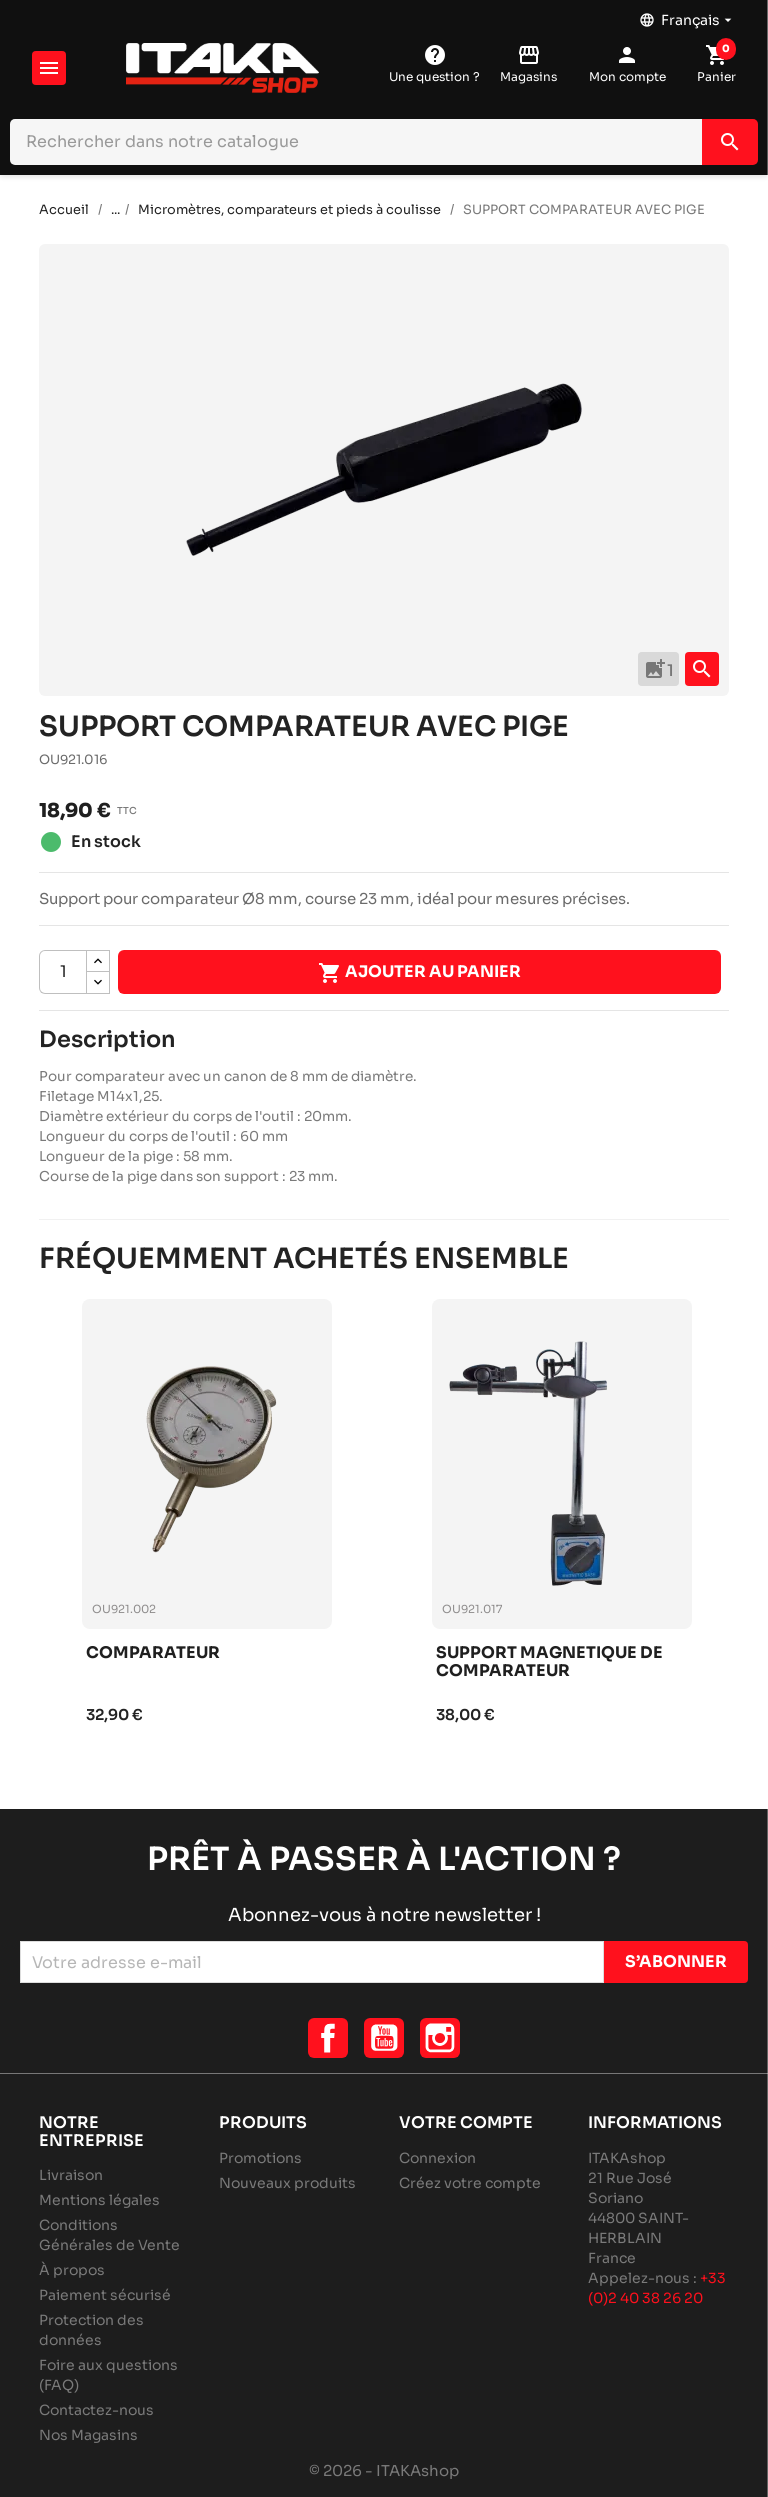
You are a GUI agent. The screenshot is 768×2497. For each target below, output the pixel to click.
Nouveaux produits (287, 2183)
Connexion (437, 2158)
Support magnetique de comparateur (549, 1662)
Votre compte (466, 2122)
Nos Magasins (88, 2435)
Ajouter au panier (419, 973)
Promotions (260, 2158)
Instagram (440, 2038)
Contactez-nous (96, 2410)
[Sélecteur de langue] (687, 15)
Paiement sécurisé (105, 2295)
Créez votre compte (470, 2183)
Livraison (71, 2175)
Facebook (328, 2038)
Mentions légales (99, 2200)
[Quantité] (63, 972)
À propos (72, 2270)
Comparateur (153, 1653)
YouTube (384, 2038)
